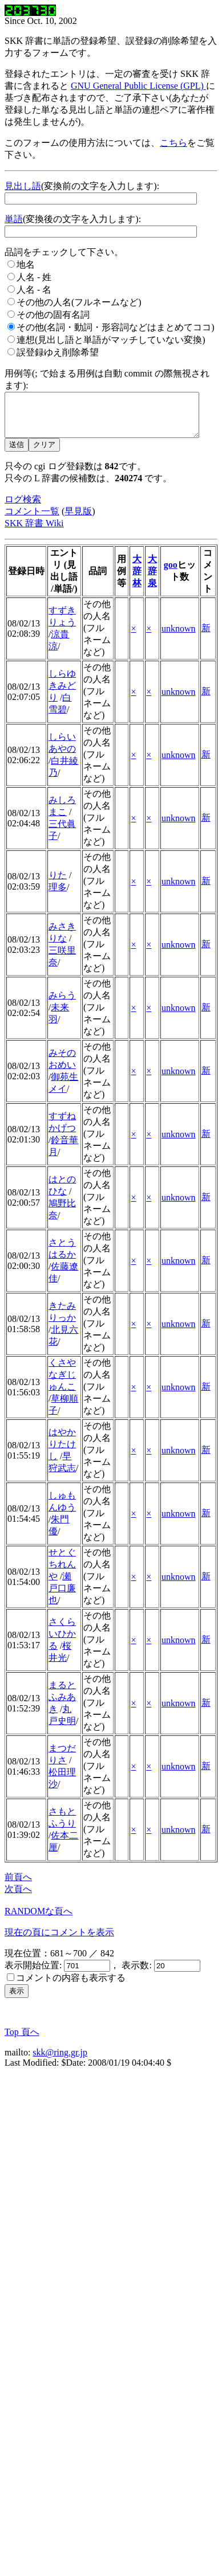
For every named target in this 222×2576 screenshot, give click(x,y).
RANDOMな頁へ (38, 1919)
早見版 (78, 520)
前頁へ (18, 1885)
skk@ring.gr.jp (60, 2061)
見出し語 (23, 186)
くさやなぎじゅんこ (62, 1383)
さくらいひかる (62, 1642)
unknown (179, 637)
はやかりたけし (62, 1452)
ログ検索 (23, 508)
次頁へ (18, 1897)
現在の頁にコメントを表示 (59, 1941)
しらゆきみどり (62, 694)
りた (58, 883)
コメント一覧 (32, 520)
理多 (58, 895)
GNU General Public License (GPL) (138, 86)
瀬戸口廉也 (62, 1596)
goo (170, 573)
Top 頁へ (22, 2040)
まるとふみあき (62, 1705)
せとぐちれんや (62, 1573)
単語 (14, 219)
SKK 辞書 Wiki (34, 532)
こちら (173, 143)
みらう (62, 1004)
